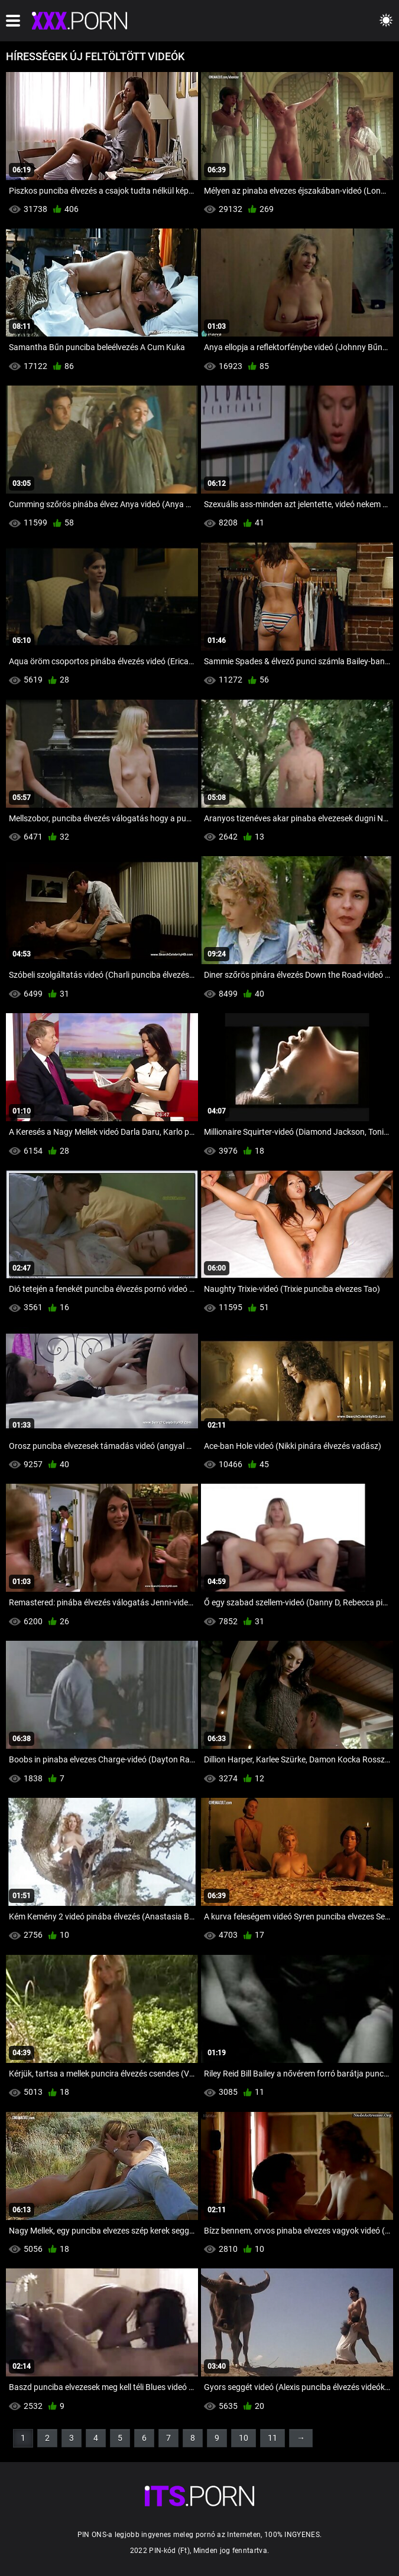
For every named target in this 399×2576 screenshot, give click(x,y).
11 (272, 2438)
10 (243, 2438)
